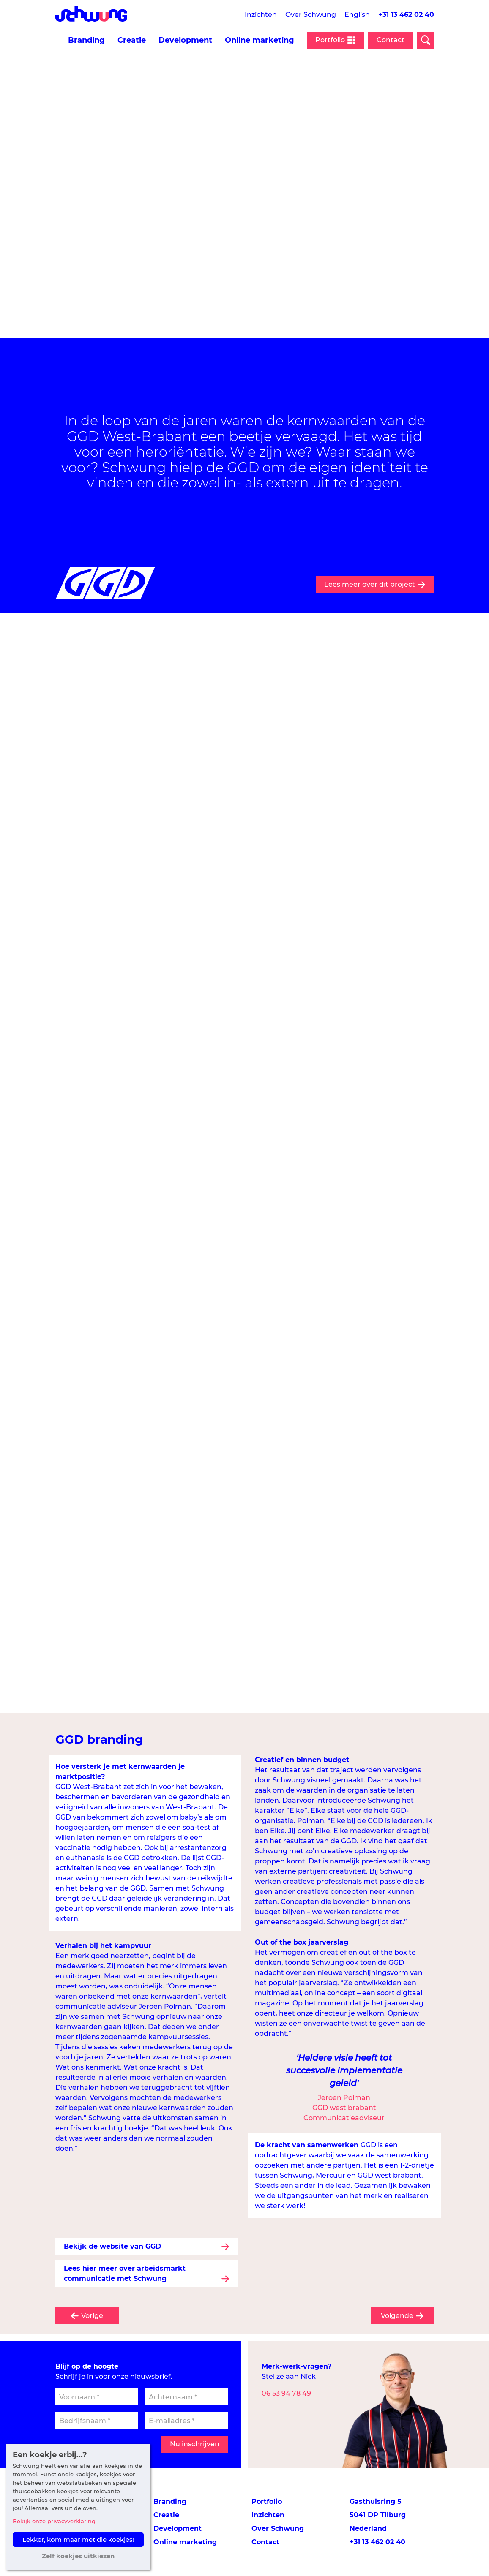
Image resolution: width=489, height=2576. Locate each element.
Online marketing (259, 40)
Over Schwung (310, 15)
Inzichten (261, 15)
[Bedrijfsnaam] (96, 2420)
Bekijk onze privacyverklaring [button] (54, 2521)
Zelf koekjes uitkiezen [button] (78, 2556)
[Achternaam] (186, 2396)
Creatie (131, 40)
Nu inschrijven (194, 2444)
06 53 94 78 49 (286, 2393)
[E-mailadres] (186, 2420)
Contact (390, 40)
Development (185, 40)
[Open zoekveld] (425, 40)
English (357, 15)
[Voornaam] (96, 2396)
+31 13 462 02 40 (406, 15)
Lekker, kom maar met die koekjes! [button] (78, 2539)
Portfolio (266, 2501)
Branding (86, 40)
